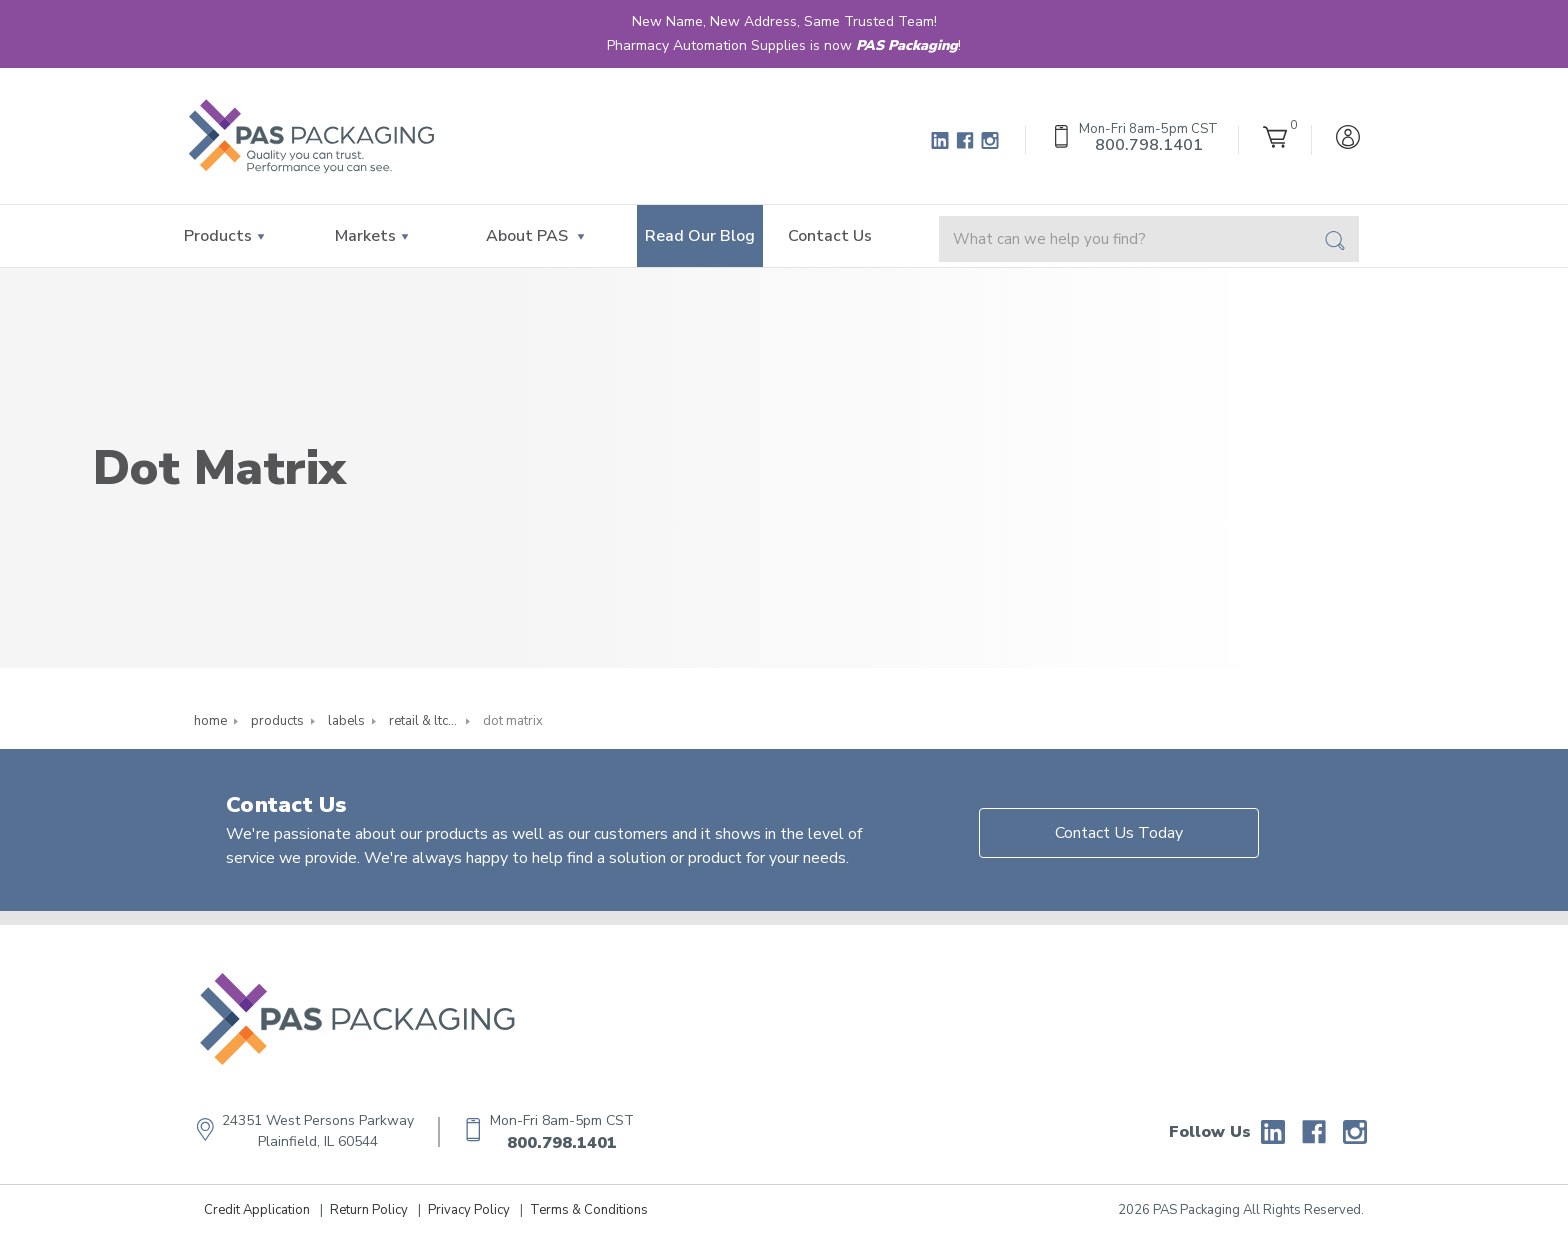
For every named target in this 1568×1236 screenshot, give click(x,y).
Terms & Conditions (589, 1210)
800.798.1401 (562, 1143)
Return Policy (369, 1210)
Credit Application (257, 1210)
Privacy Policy (469, 1210)
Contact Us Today (1119, 833)
